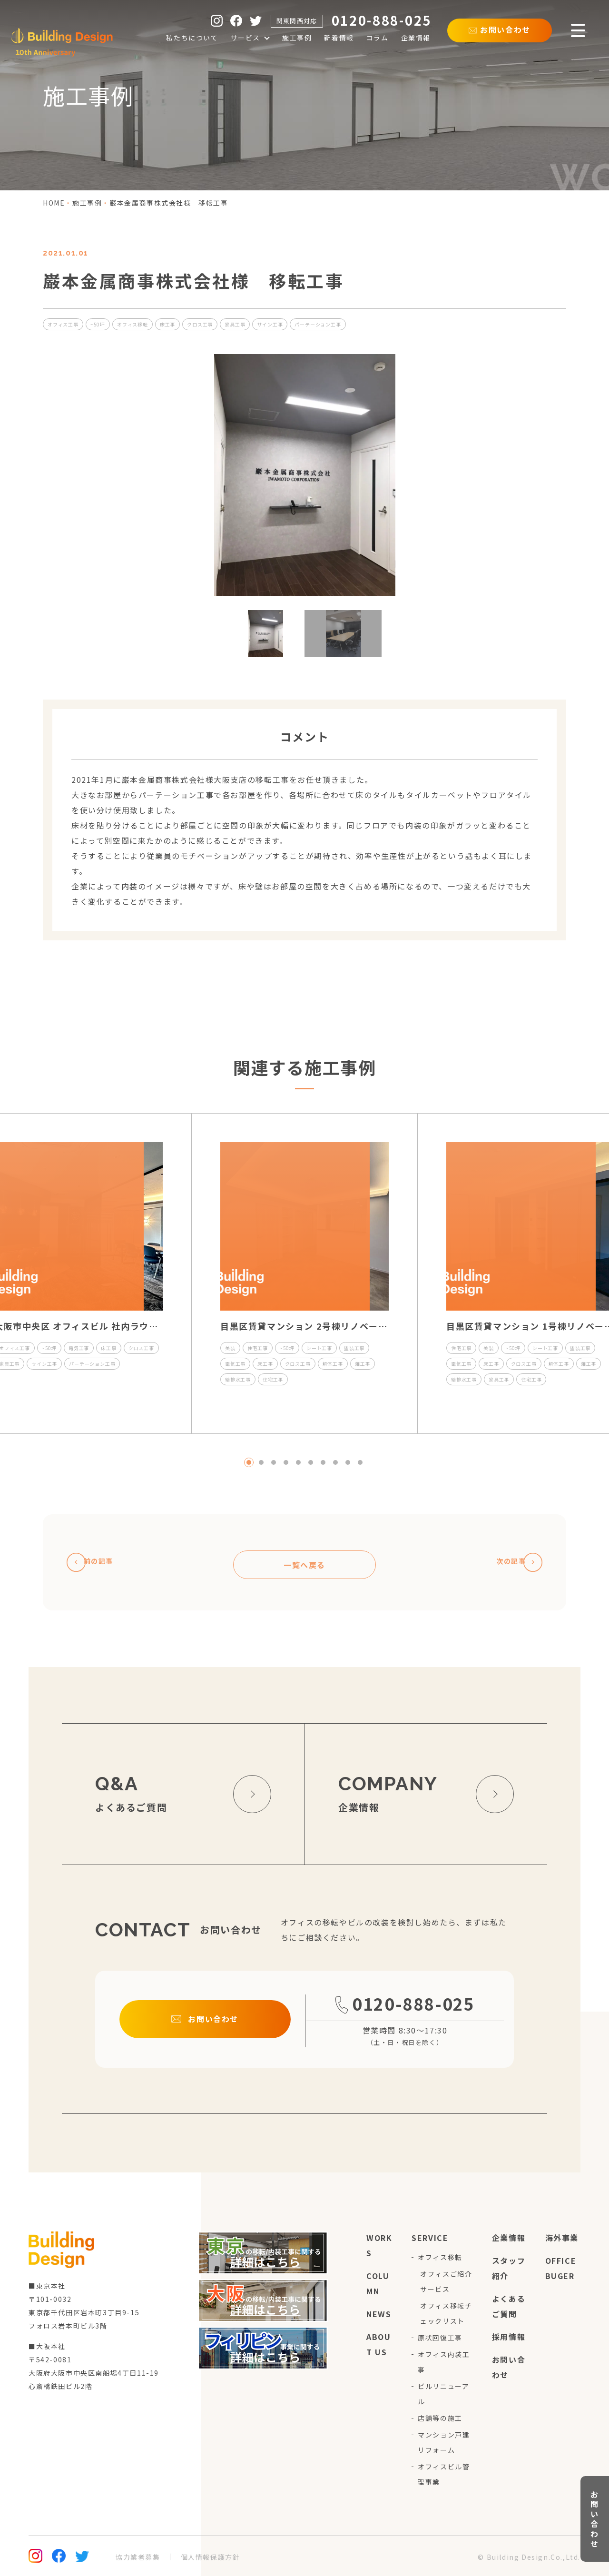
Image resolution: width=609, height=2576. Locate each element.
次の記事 (512, 1562)
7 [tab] (323, 1462)
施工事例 (87, 202)
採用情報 (508, 2336)
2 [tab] (261, 1462)
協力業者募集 (138, 2557)
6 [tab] (310, 1462)
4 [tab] (286, 1462)
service (430, 2237)
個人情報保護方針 (210, 2557)
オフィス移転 (440, 2257)
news (378, 2313)
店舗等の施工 (440, 2418)
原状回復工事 (440, 2337)
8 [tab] (335, 1462)
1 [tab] (249, 1462)
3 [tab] (273, 1462)
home (54, 202)
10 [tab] (360, 1462)
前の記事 (96, 1562)
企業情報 (508, 2237)
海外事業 (562, 2237)
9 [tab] (347, 1462)
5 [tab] (298, 1462)
